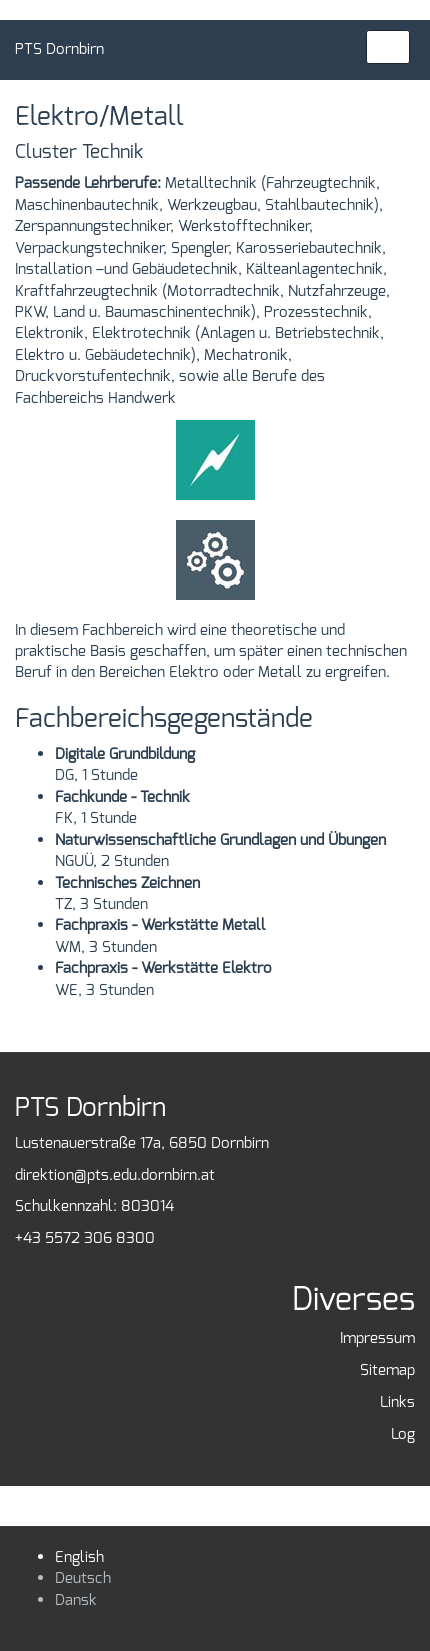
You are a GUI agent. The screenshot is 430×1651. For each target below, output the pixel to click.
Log (403, 1434)
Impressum (377, 1338)
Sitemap (387, 1370)
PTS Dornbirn (59, 49)
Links (397, 1402)
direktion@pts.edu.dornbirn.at (115, 1175)
